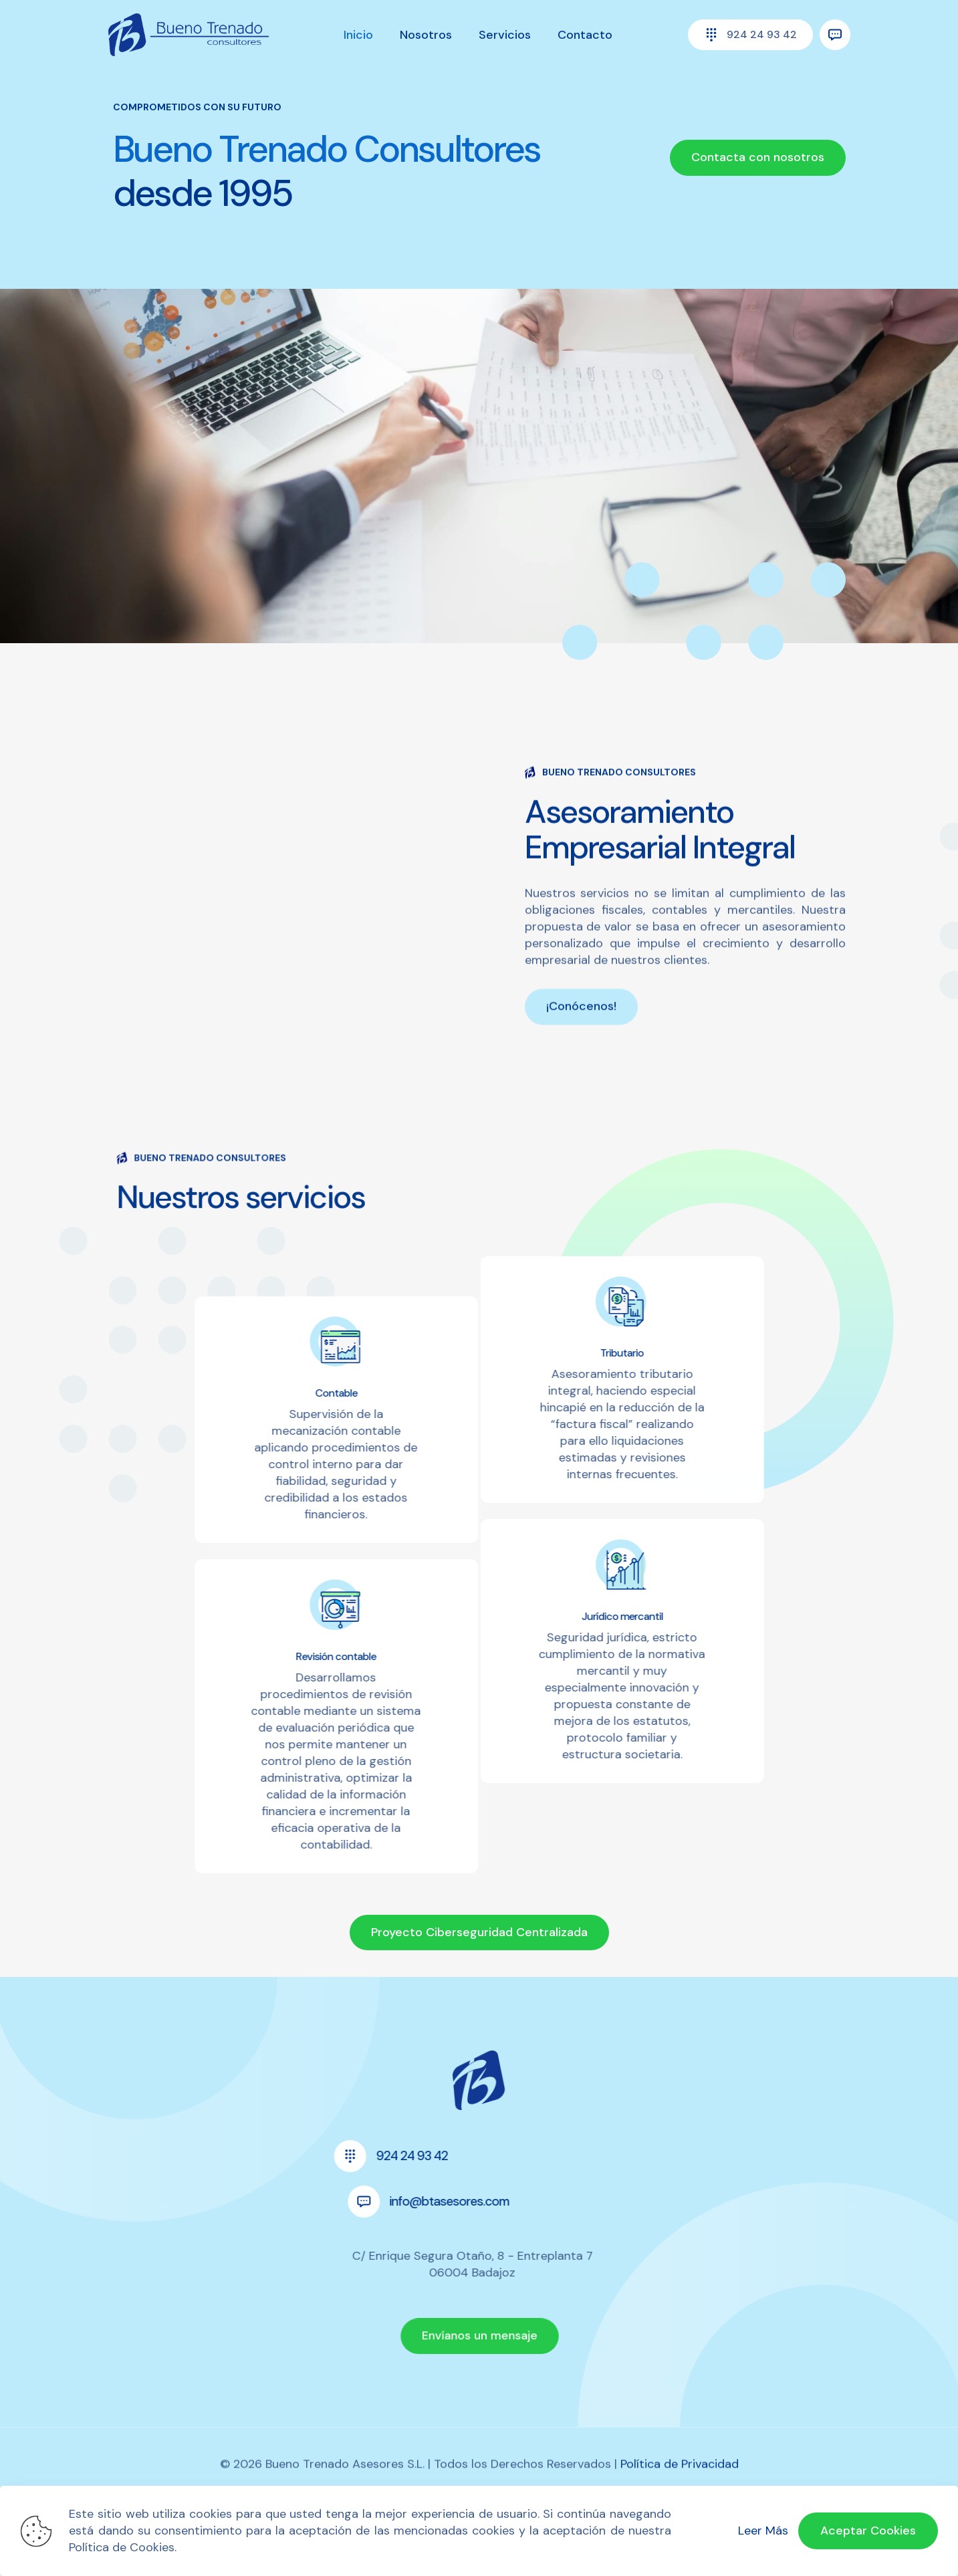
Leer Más (763, 2531)
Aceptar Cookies (868, 2531)
